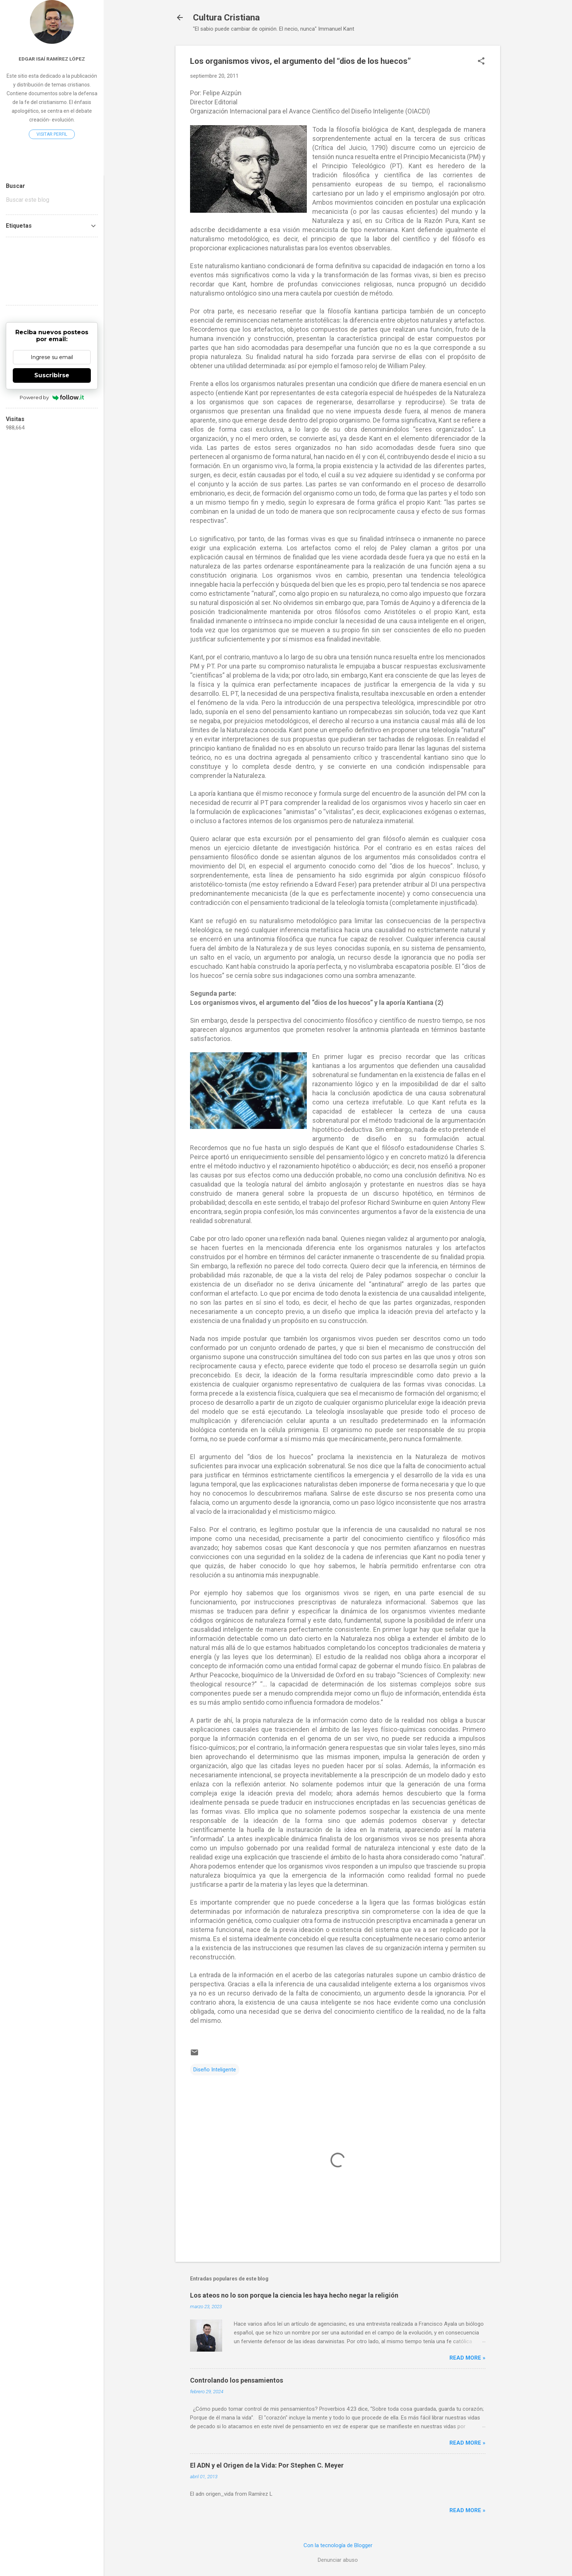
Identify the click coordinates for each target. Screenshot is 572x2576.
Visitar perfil (51, 134)
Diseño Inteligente (214, 2069)
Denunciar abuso (338, 2560)
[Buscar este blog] (52, 200)
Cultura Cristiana (226, 17)
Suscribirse (51, 375)
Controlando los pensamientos (236, 2380)
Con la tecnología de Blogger (338, 2545)
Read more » (467, 2358)
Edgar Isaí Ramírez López (52, 59)
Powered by (52, 397)
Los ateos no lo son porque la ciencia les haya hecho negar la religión (294, 2295)
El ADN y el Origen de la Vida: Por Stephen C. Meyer (267, 2465)
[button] (481, 62)
